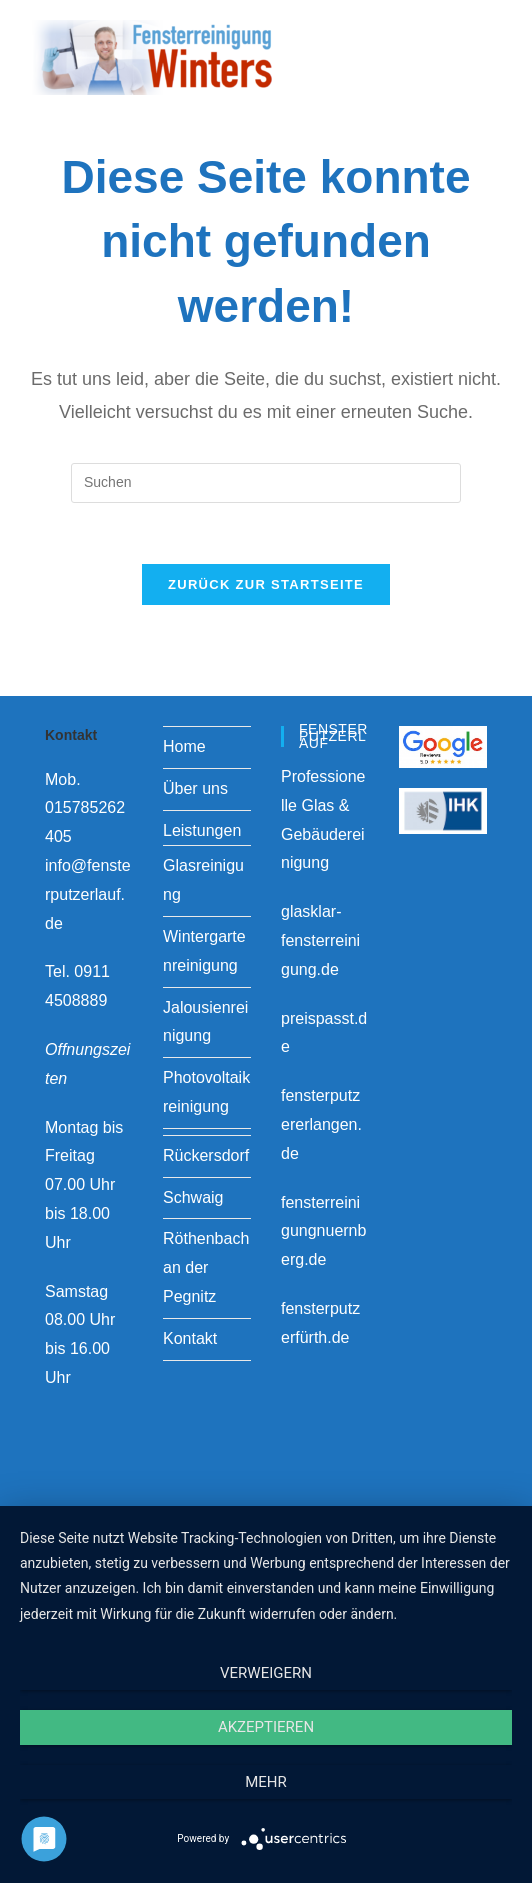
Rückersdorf (206, 1155)
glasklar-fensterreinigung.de (320, 940)
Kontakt (190, 1338)
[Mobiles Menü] (478, 54)
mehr (266, 1782)
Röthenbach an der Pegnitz (206, 1267)
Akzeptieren (266, 1727)
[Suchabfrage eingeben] (266, 483)
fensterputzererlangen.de (321, 1124)
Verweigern (266, 1673)
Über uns (195, 788)
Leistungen (202, 830)
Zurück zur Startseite (266, 584)
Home (184, 746)
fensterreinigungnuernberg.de (323, 1231)
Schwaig (193, 1197)
